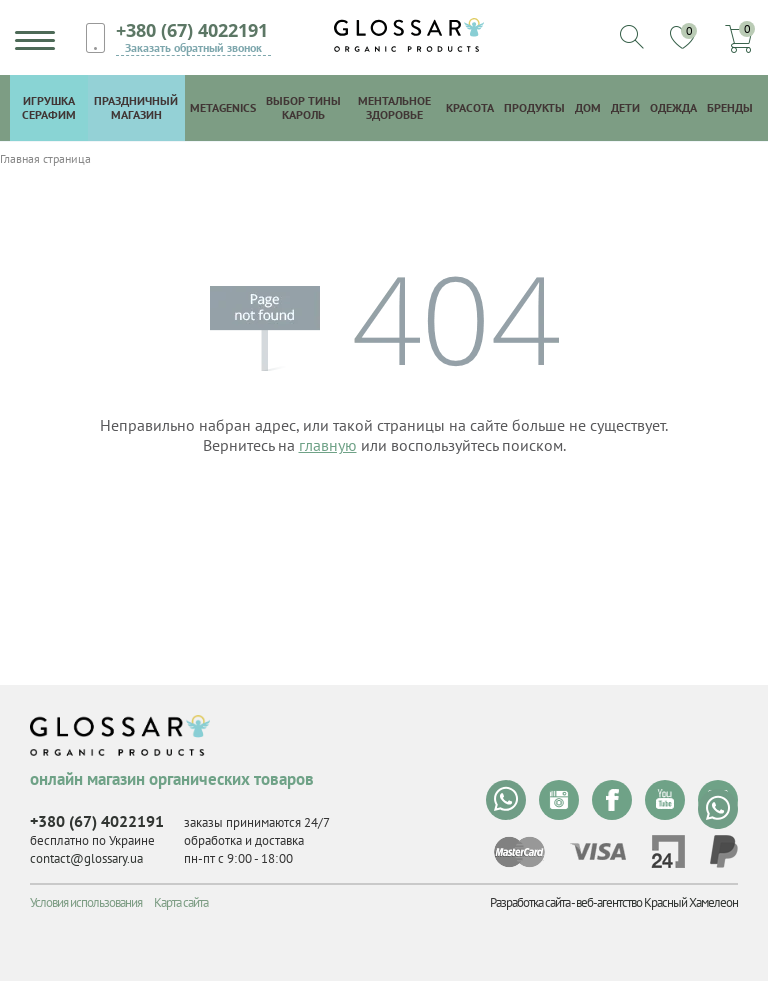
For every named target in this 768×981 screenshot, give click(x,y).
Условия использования (86, 902)
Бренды (730, 107)
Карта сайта (181, 902)
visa (598, 851)
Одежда (673, 107)
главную (328, 445)
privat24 (668, 851)
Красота (470, 107)
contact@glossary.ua (86, 858)
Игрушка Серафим (49, 107)
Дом (588, 107)
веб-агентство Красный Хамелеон (657, 902)
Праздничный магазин (136, 107)
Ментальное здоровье (394, 107)
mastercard (519, 852)
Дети (625, 107)
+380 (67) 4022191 (192, 30)
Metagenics (223, 107)
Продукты (534, 107)
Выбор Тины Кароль (303, 107)
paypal (724, 851)
